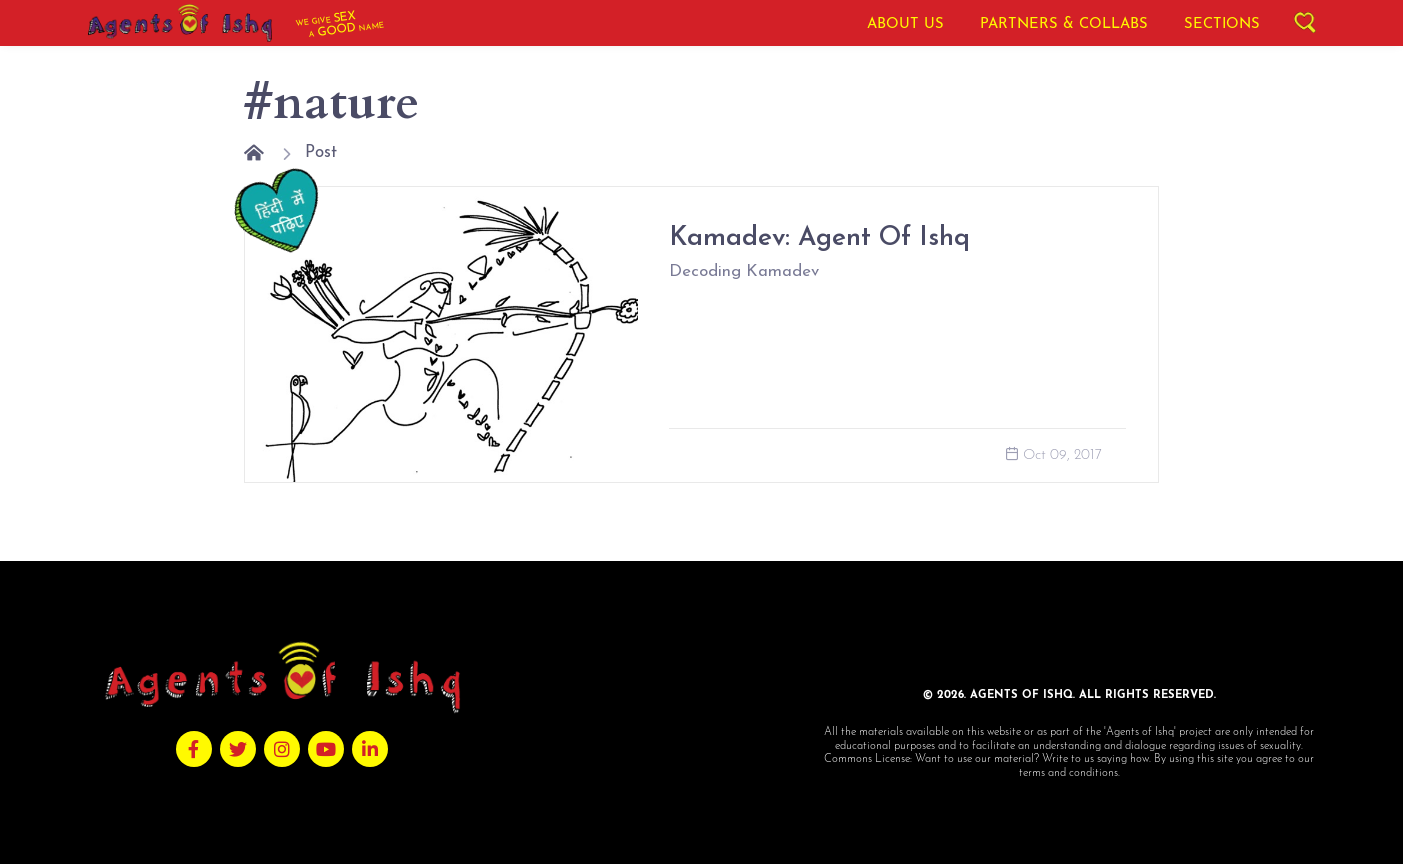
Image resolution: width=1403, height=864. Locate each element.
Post (321, 152)
